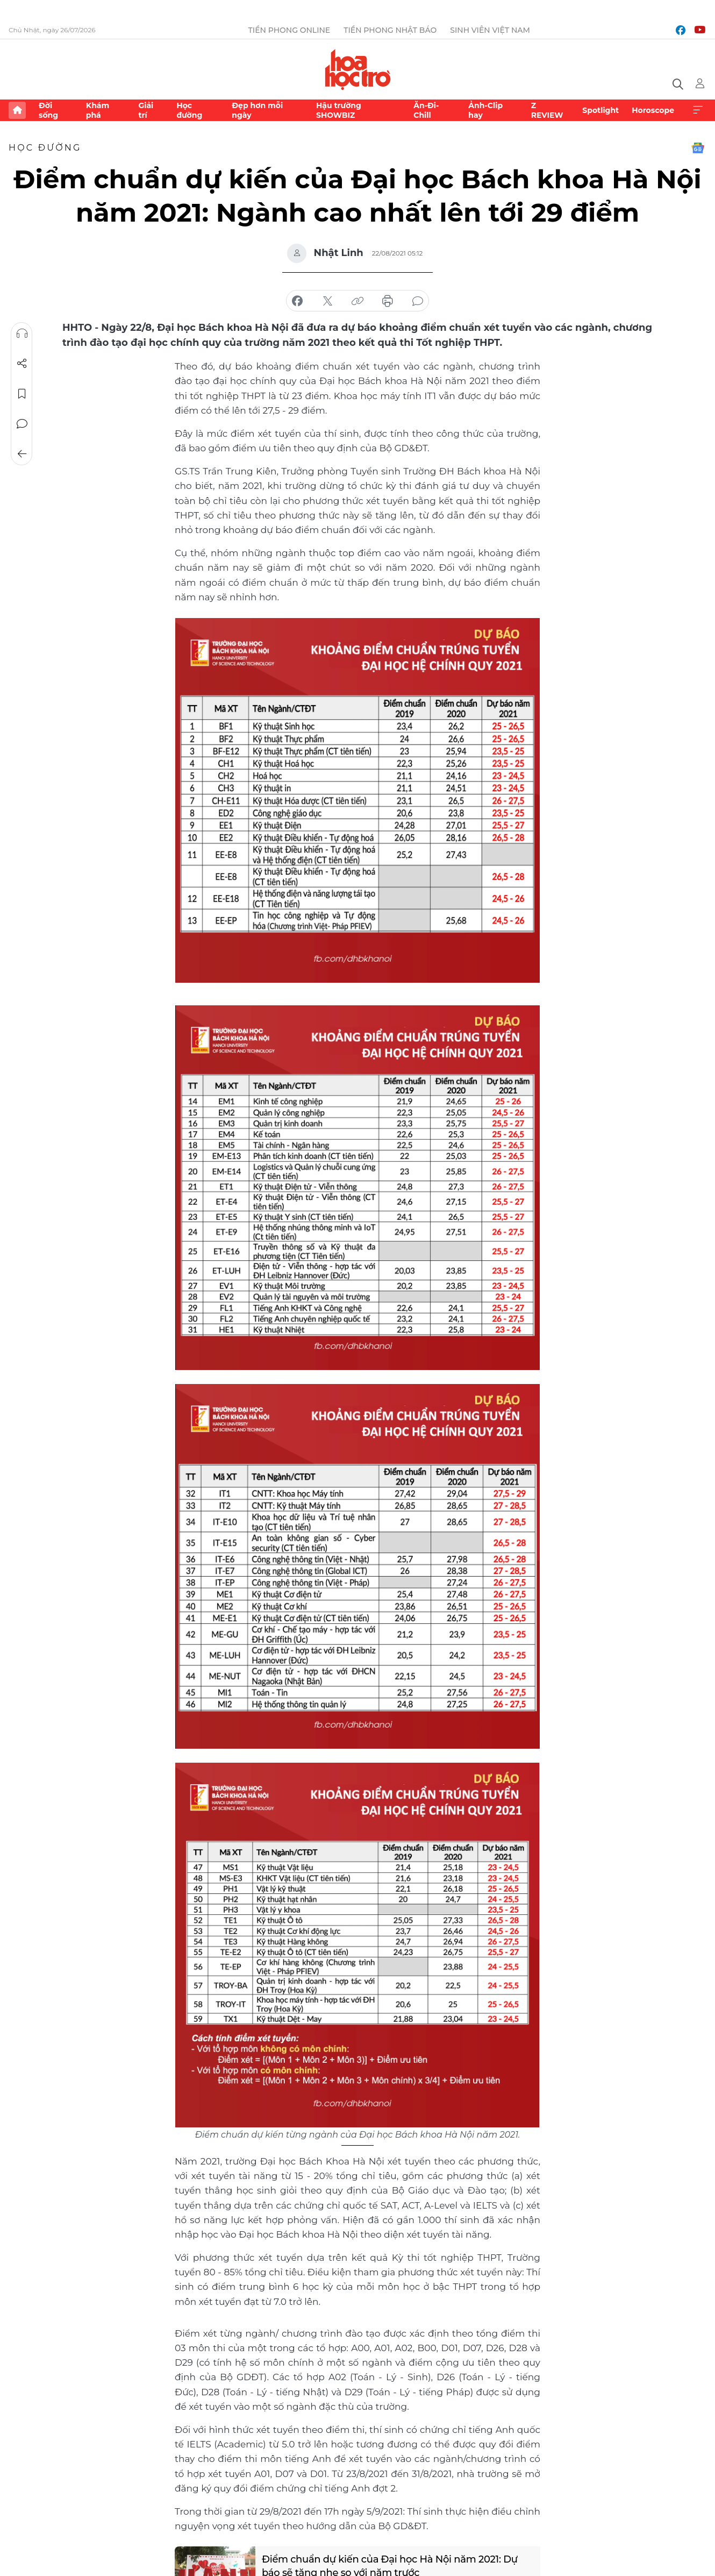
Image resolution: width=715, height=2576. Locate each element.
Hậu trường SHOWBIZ (338, 110)
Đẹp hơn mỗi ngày (257, 110)
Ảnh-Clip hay (485, 110)
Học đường (189, 110)
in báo (387, 301)
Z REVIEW (547, 110)
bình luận (417, 301)
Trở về (22, 454)
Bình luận (22, 423)
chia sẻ (297, 301)
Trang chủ (17, 110)
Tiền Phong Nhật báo (390, 30)
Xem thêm (697, 110)
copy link (357, 301)
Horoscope (653, 110)
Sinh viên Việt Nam (490, 30)
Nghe (22, 333)
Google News (697, 148)
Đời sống (48, 110)
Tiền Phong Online (289, 30)
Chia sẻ (22, 363)
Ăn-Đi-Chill (426, 110)
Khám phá (97, 110)
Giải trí (145, 110)
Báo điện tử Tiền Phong (357, 69)
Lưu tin (22, 393)
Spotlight (600, 110)
